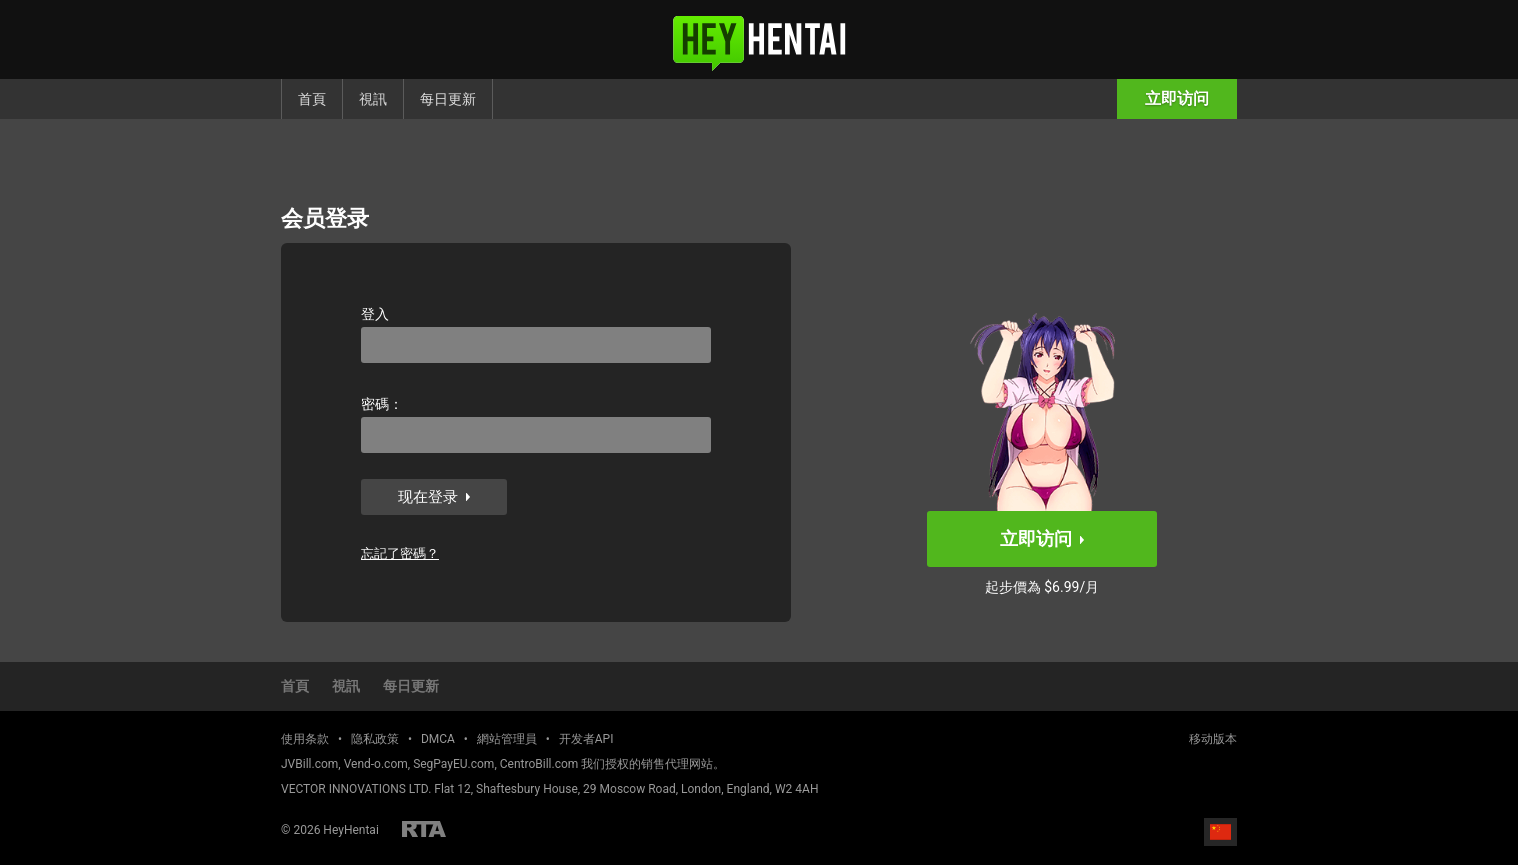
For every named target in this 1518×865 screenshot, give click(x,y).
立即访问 (1177, 98)
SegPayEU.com (453, 764)
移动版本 (1213, 739)
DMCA (438, 739)
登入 (375, 314)
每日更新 (448, 99)
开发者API (586, 739)
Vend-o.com (376, 764)
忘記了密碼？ (400, 553)
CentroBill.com (539, 764)
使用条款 (305, 739)
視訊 (373, 99)
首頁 (312, 99)
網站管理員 (507, 739)
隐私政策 (375, 739)
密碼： (382, 404)
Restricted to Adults (424, 829)
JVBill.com (309, 764)
